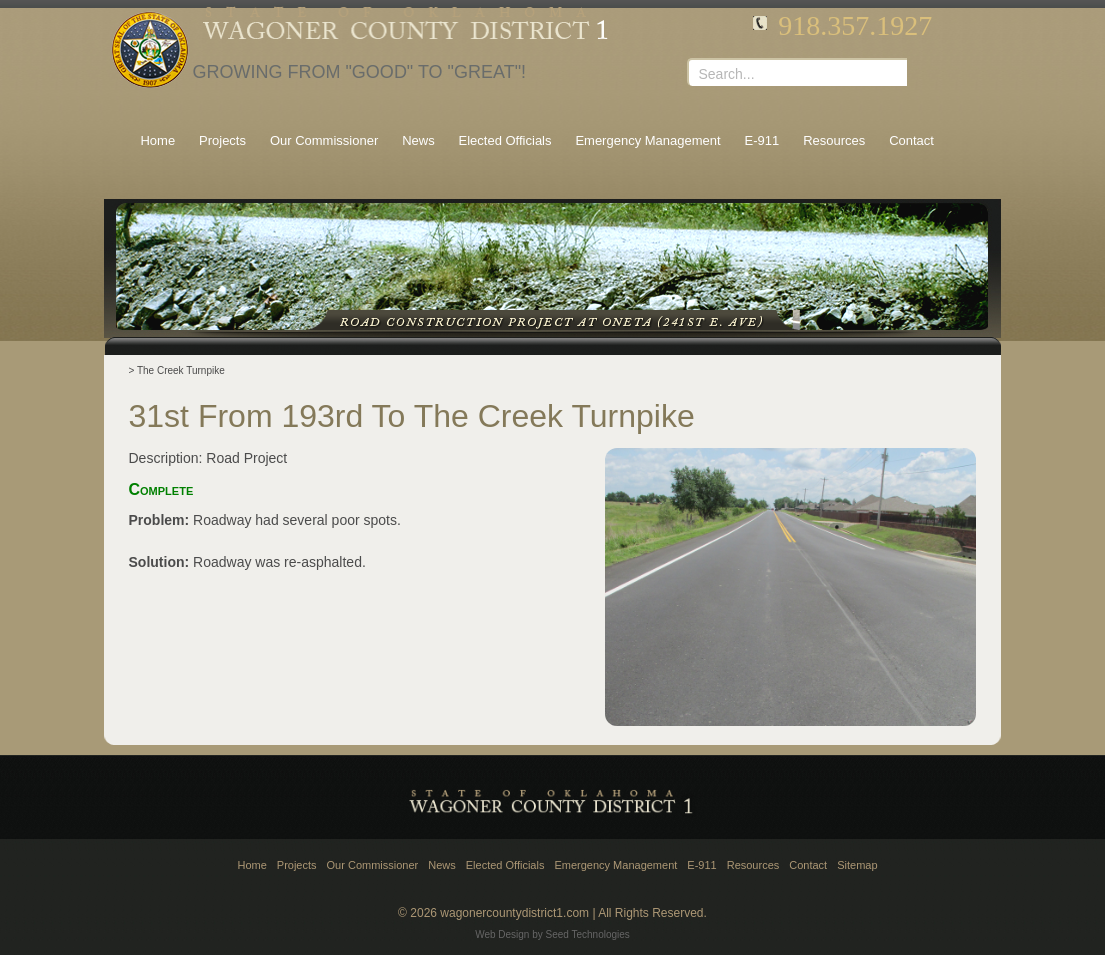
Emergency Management (615, 865)
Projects (297, 865)
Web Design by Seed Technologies (552, 934)
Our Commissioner (373, 865)
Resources (753, 865)
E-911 (701, 865)
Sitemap (857, 865)
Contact (808, 865)
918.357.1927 (855, 25)
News (442, 865)
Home (251, 865)
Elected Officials (505, 865)
